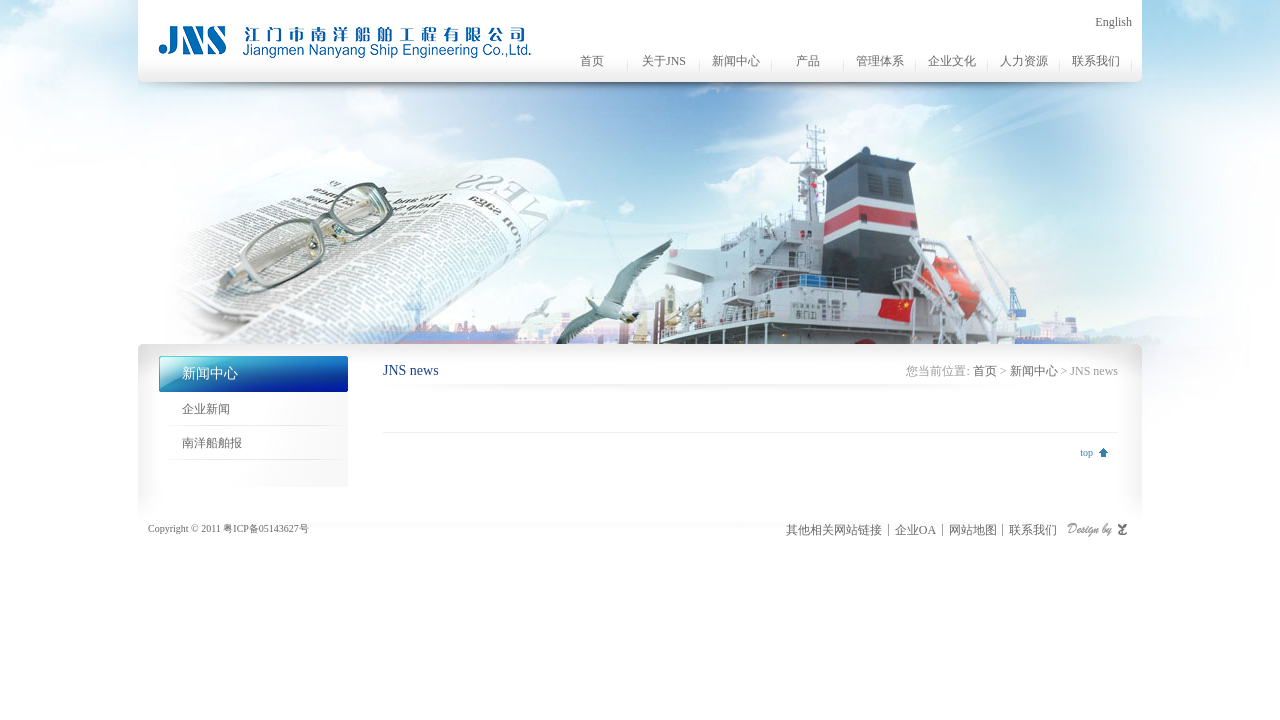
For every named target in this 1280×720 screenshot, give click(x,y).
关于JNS (664, 61)
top (1086, 452)
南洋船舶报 (212, 443)
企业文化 (952, 61)
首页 (592, 61)
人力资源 (1024, 61)
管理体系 (880, 61)
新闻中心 (736, 61)
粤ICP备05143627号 (266, 528)
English (1113, 22)
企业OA (915, 530)
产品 (808, 61)
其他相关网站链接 (834, 530)
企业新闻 (206, 409)
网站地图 (973, 530)
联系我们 (1096, 61)
